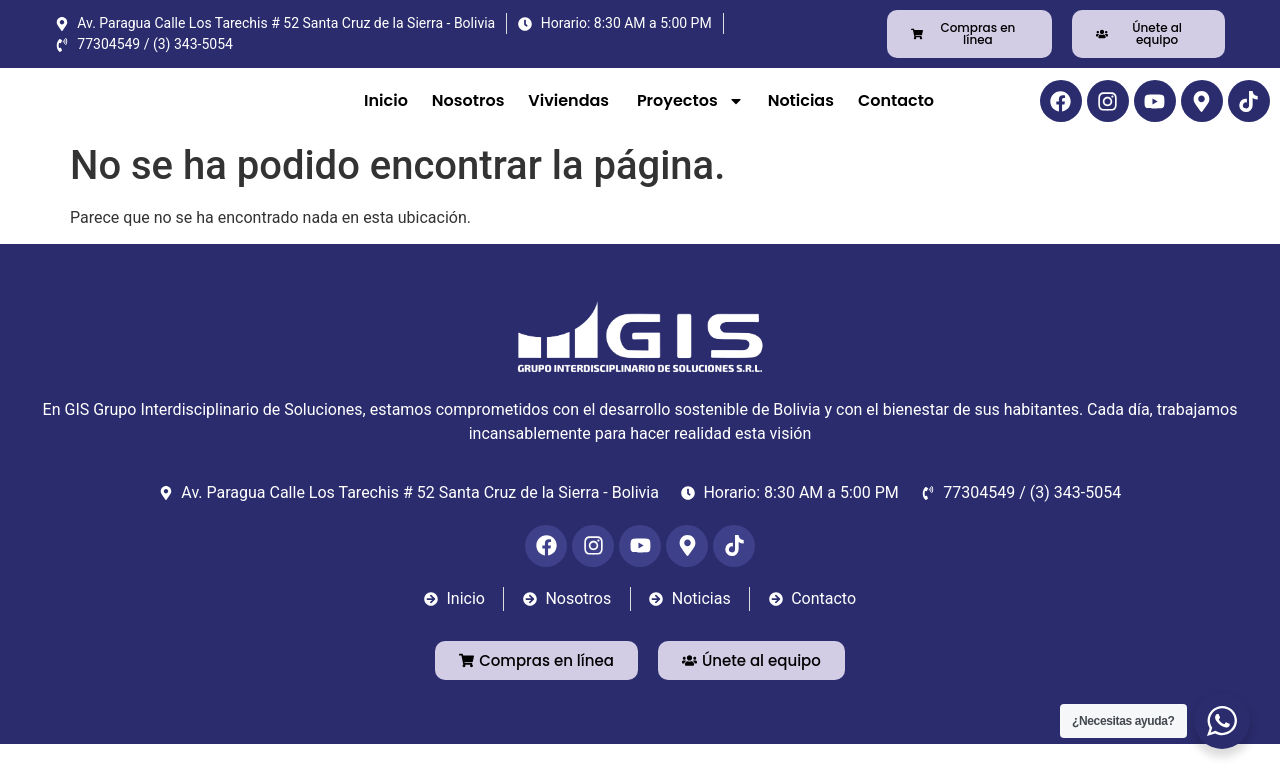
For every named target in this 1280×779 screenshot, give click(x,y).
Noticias (801, 117)
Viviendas (570, 117)
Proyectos (690, 118)
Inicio (386, 117)
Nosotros (468, 117)
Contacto (898, 117)
